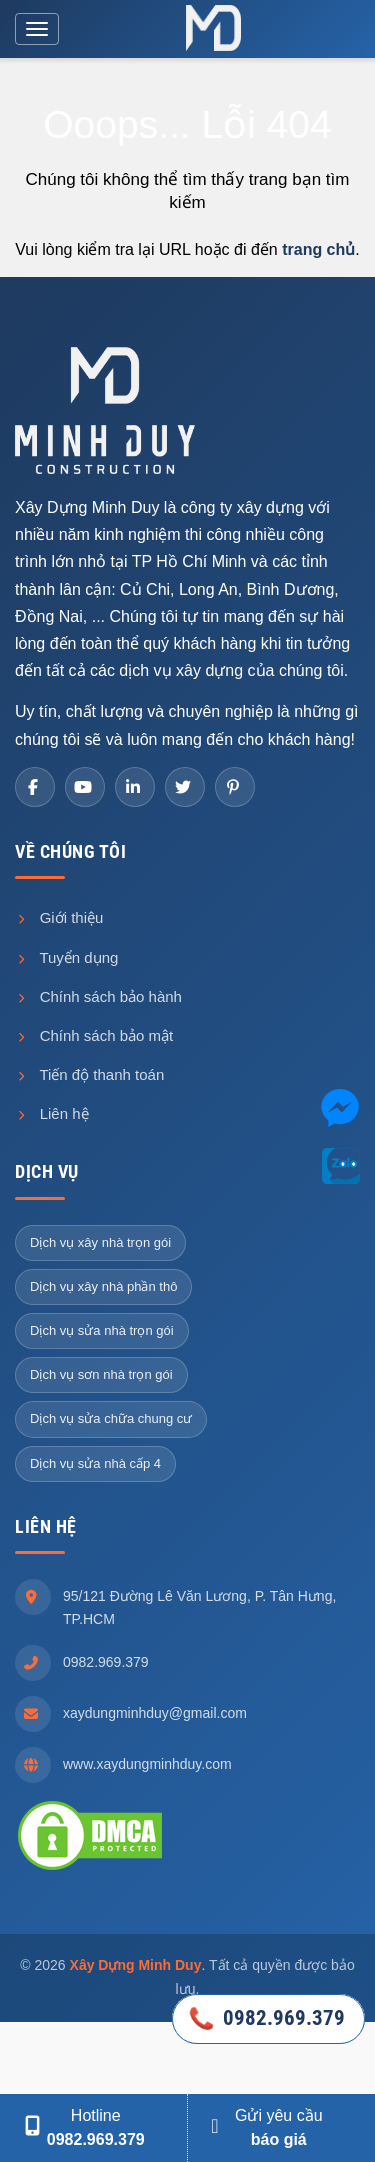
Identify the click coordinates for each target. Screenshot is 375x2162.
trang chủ (318, 249)
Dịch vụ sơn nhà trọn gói (101, 1374)
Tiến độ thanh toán (89, 1074)
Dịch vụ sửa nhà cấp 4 (95, 1463)
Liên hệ (52, 1113)
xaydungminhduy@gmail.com (155, 1713)
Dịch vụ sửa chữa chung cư (111, 1418)
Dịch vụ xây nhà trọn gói (100, 1242)
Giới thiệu (59, 917)
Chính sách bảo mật (94, 1035)
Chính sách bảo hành (98, 996)
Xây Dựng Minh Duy (136, 1965)
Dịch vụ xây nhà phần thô (103, 1286)
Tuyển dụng (66, 957)
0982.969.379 (106, 1662)
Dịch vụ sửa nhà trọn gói (102, 1330)
